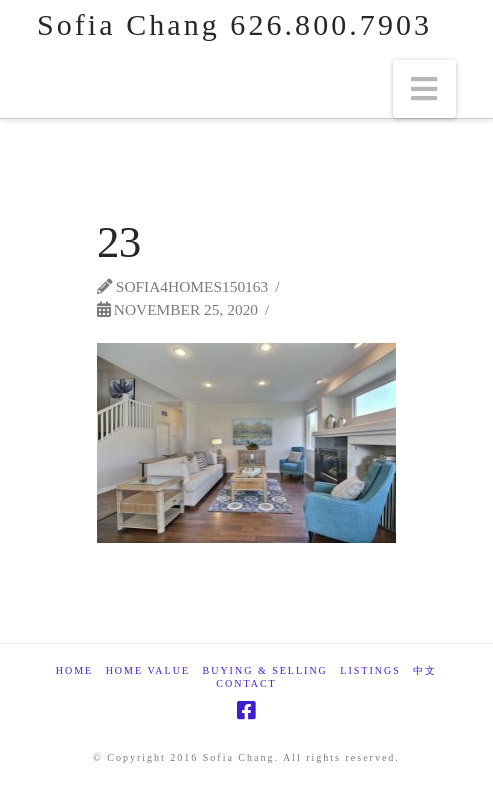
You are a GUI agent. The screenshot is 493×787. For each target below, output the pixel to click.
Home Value (148, 670)
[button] (425, 89)
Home (74, 670)
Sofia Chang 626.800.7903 (234, 25)
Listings (370, 670)
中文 (425, 670)
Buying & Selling (265, 670)
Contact (246, 683)
